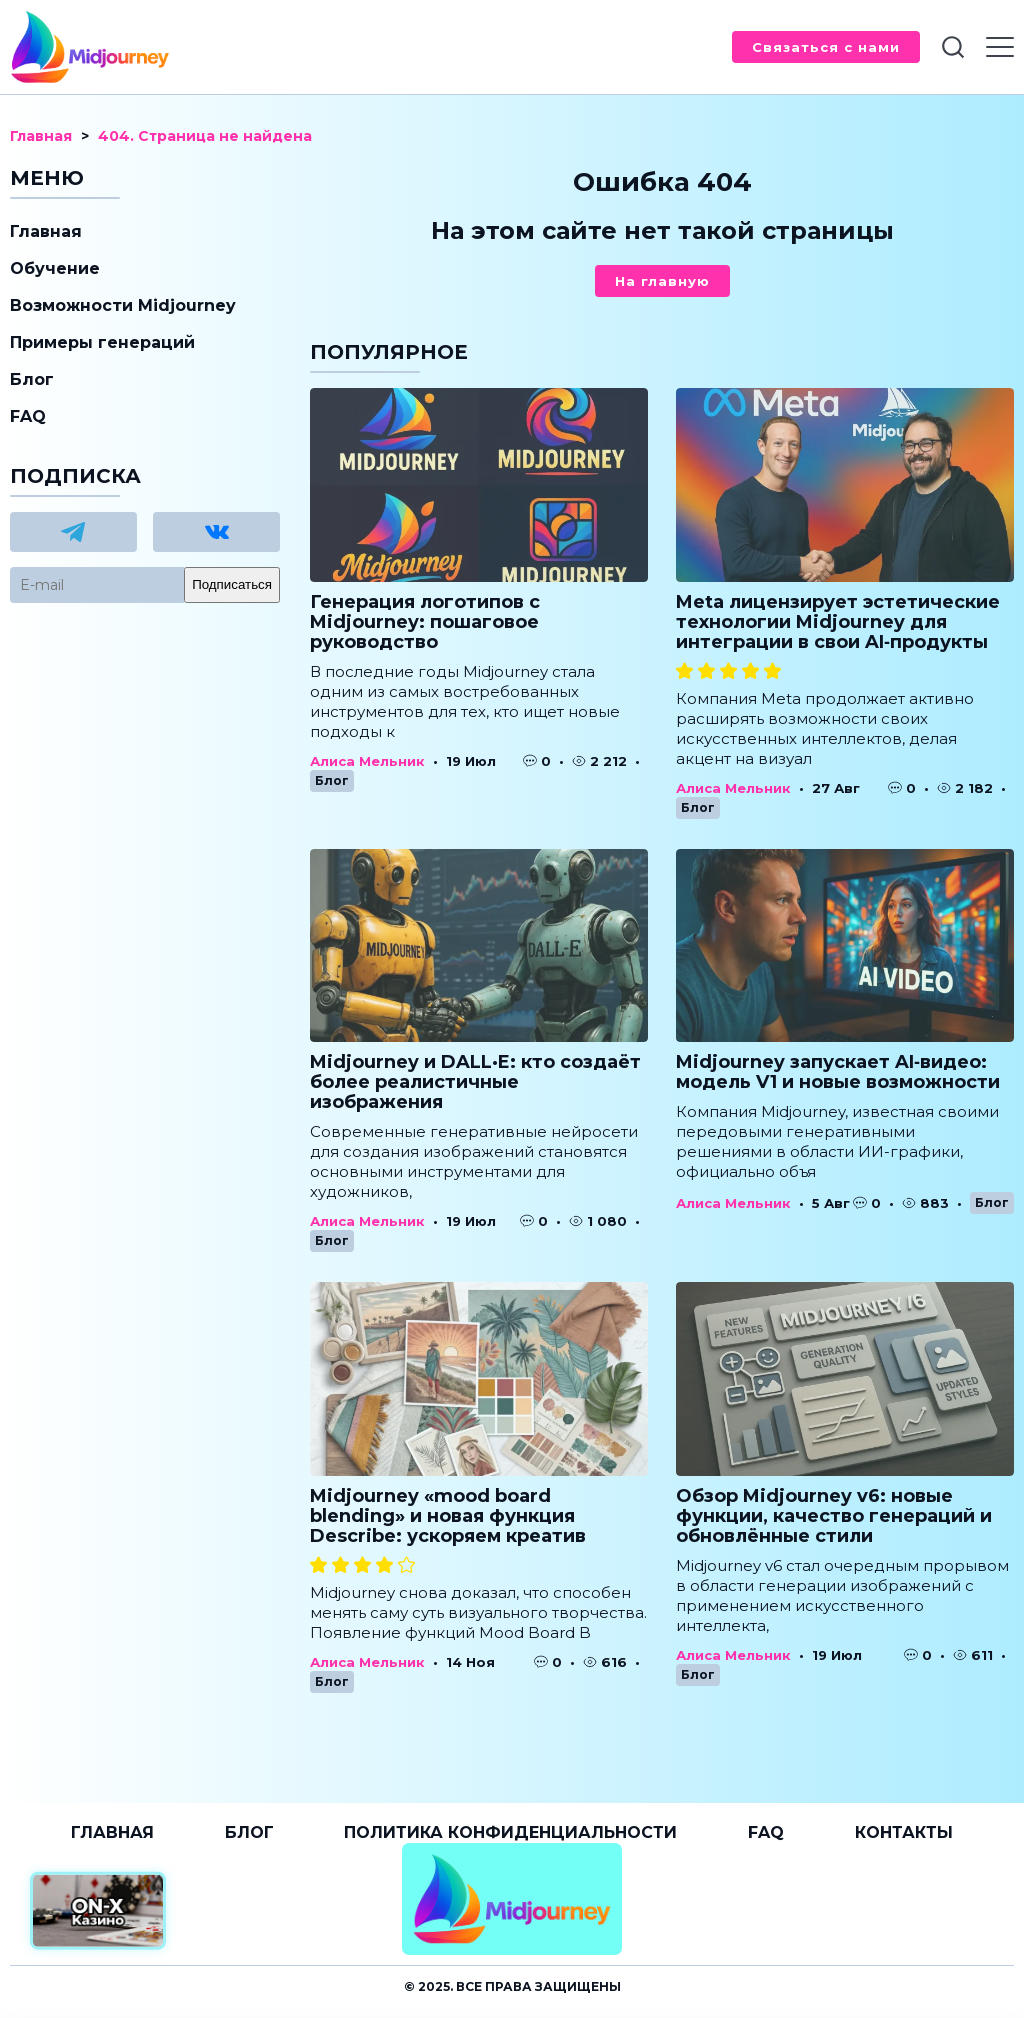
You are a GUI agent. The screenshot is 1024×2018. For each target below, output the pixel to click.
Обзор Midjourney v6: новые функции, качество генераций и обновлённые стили (834, 1516)
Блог (332, 780)
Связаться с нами (826, 47)
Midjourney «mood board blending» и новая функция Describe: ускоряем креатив (448, 1516)
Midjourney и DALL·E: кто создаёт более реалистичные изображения (475, 1082)
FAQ (28, 416)
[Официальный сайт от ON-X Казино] (98, 1911)
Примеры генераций (102, 342)
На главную (662, 281)
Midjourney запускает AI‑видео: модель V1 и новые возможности (838, 1072)
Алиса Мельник (367, 761)
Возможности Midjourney (123, 305)
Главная (46, 231)
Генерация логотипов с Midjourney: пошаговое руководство (425, 622)
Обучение (55, 268)
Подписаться (232, 584)
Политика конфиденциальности (510, 1832)
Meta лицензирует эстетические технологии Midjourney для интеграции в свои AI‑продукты (838, 622)
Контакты (904, 1832)
